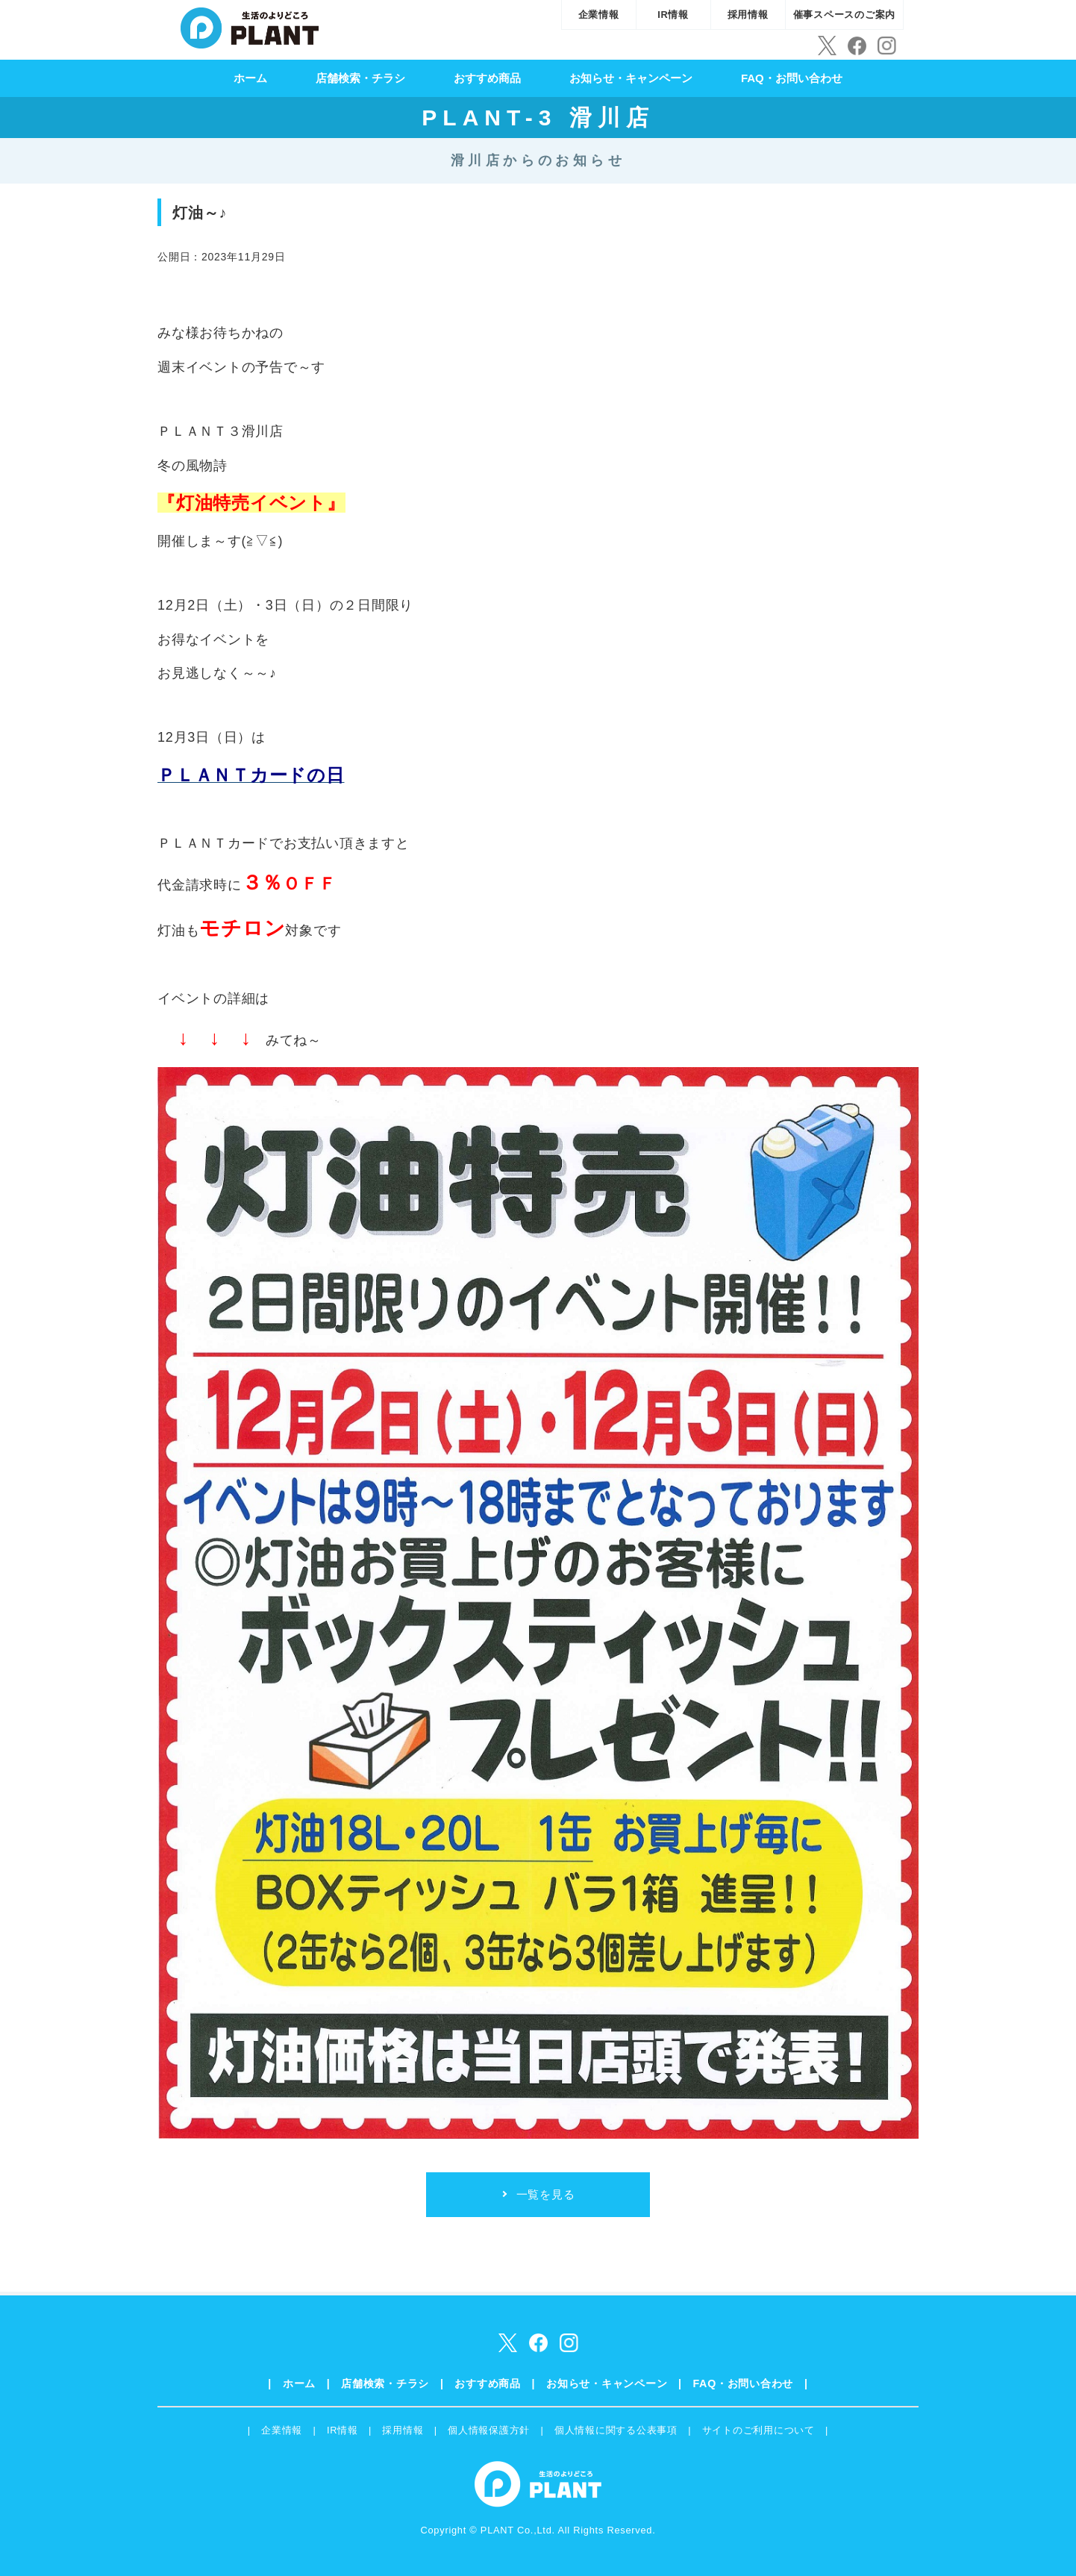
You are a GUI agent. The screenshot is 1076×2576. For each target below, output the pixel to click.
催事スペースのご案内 (844, 14)
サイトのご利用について (758, 2430)
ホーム (250, 78)
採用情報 (748, 14)
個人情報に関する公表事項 (616, 2430)
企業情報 (598, 14)
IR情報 (673, 14)
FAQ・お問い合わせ (791, 78)
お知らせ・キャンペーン (630, 78)
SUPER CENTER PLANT (250, 26)
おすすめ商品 (487, 78)
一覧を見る (545, 2194)
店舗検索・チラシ (360, 78)
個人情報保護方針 (489, 2430)
